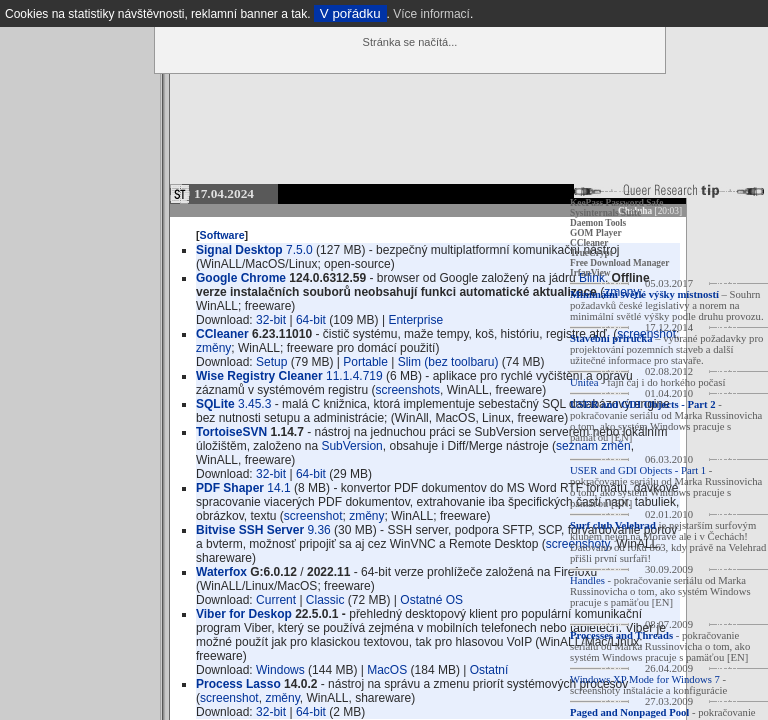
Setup (271, 362)
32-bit (271, 320)
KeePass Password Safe (616, 203)
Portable (365, 362)
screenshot (313, 516)
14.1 (278, 488)
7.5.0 (299, 250)
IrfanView (590, 273)
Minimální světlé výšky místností (644, 294)
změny (213, 348)
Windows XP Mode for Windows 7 (645, 679)
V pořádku (350, 13)
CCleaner (589, 243)
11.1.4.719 (354, 376)
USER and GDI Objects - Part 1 (638, 470)
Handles (587, 580)
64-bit (311, 320)
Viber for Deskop (244, 614)
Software (222, 235)
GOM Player (596, 233)
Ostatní (489, 670)
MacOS (387, 670)
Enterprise (415, 320)
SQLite (215, 404)
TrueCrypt (591, 253)
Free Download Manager (619, 263)
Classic (325, 600)
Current (276, 600)
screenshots (407, 390)
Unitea (584, 382)
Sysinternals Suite (605, 213)
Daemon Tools (598, 223)
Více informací (431, 14)
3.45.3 (254, 404)
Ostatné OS (431, 600)
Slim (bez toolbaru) (448, 362)
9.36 (318, 530)
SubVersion (351, 446)
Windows (280, 670)
